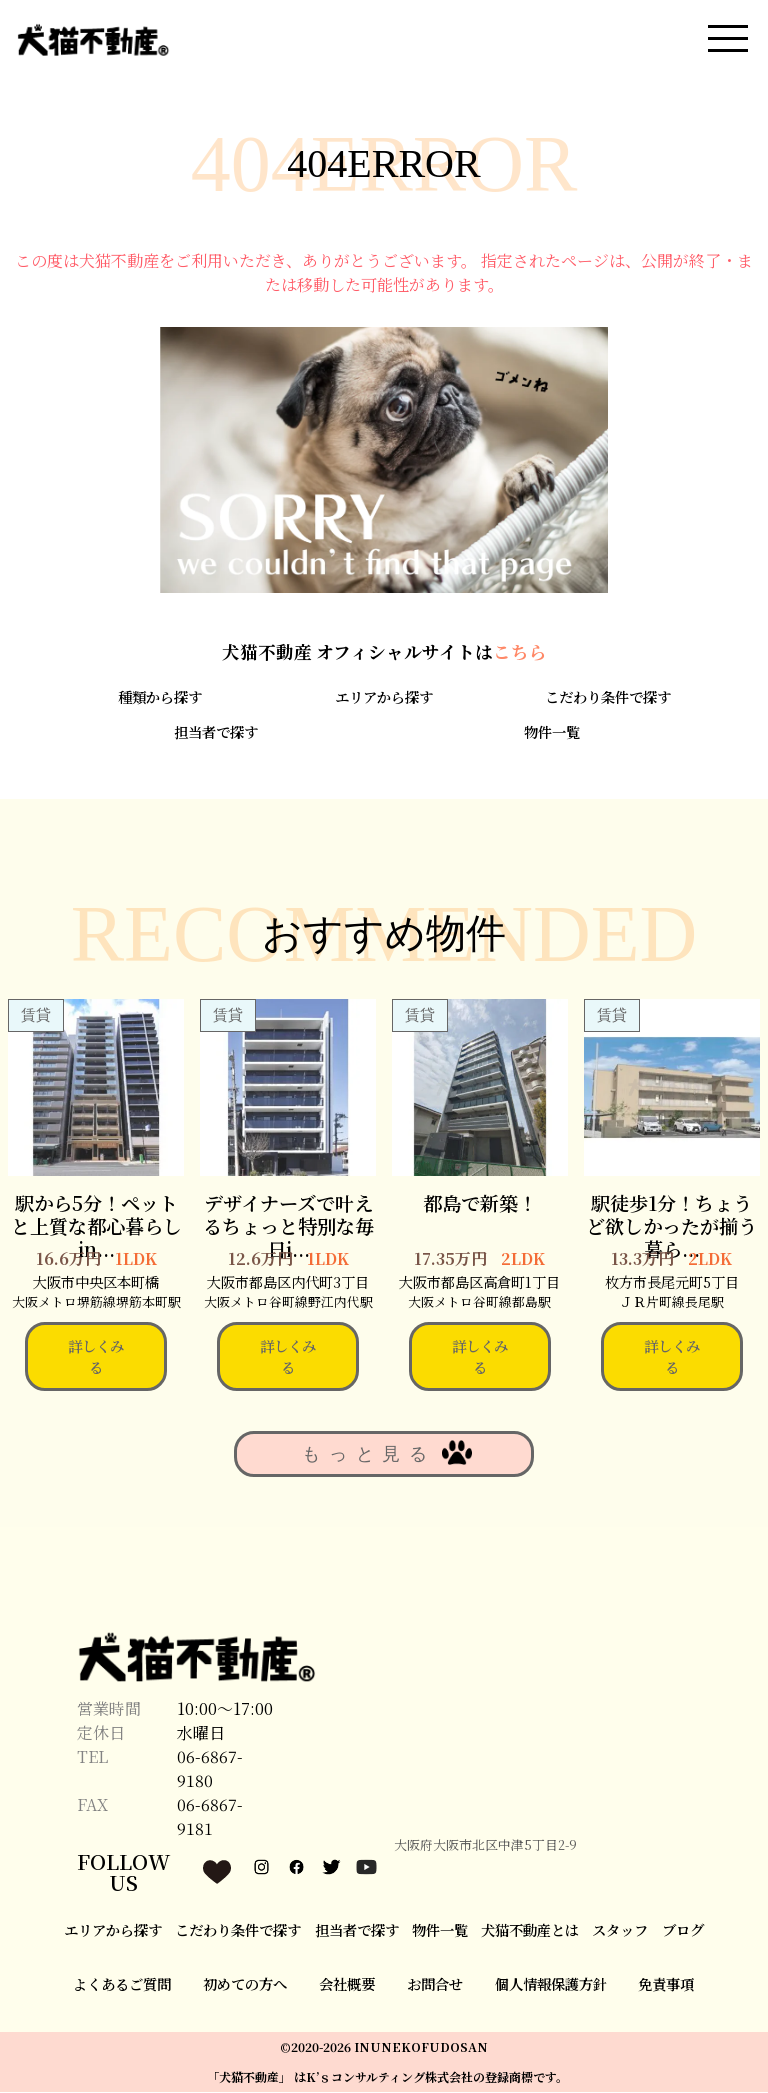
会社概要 (347, 1985)
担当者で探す (216, 732)
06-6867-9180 (210, 1770)
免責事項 (666, 1985)
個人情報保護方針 (551, 1985)
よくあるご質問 (122, 1985)
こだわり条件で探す (608, 698)
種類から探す (160, 698)
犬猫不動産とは (530, 1930)
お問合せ (435, 1985)
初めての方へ (245, 1985)
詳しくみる (96, 1357)
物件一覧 (552, 732)
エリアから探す (384, 698)
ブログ (683, 1930)
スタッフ (620, 1930)
